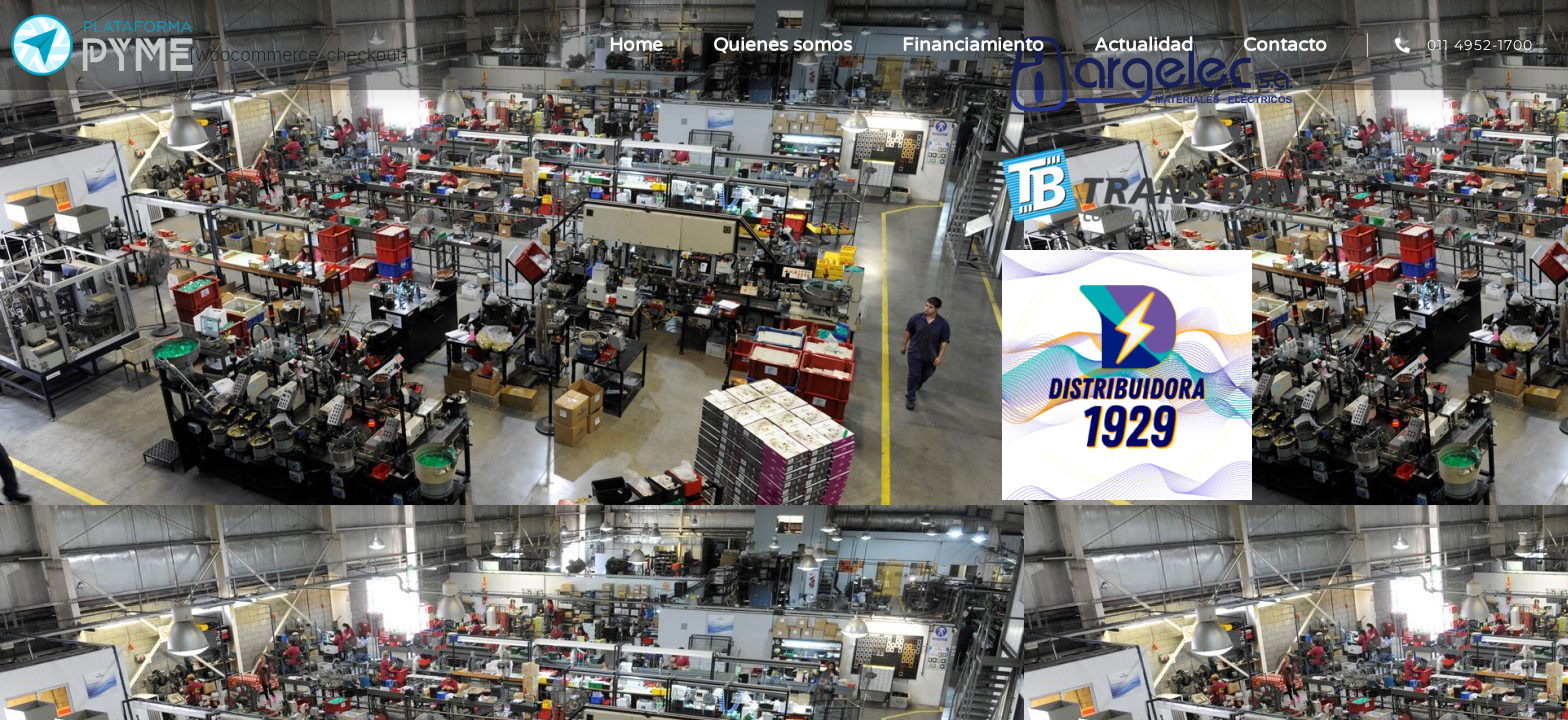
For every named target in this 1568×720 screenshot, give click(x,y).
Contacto (1285, 45)
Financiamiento (973, 45)
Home (636, 45)
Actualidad (1143, 45)
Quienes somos (782, 45)
